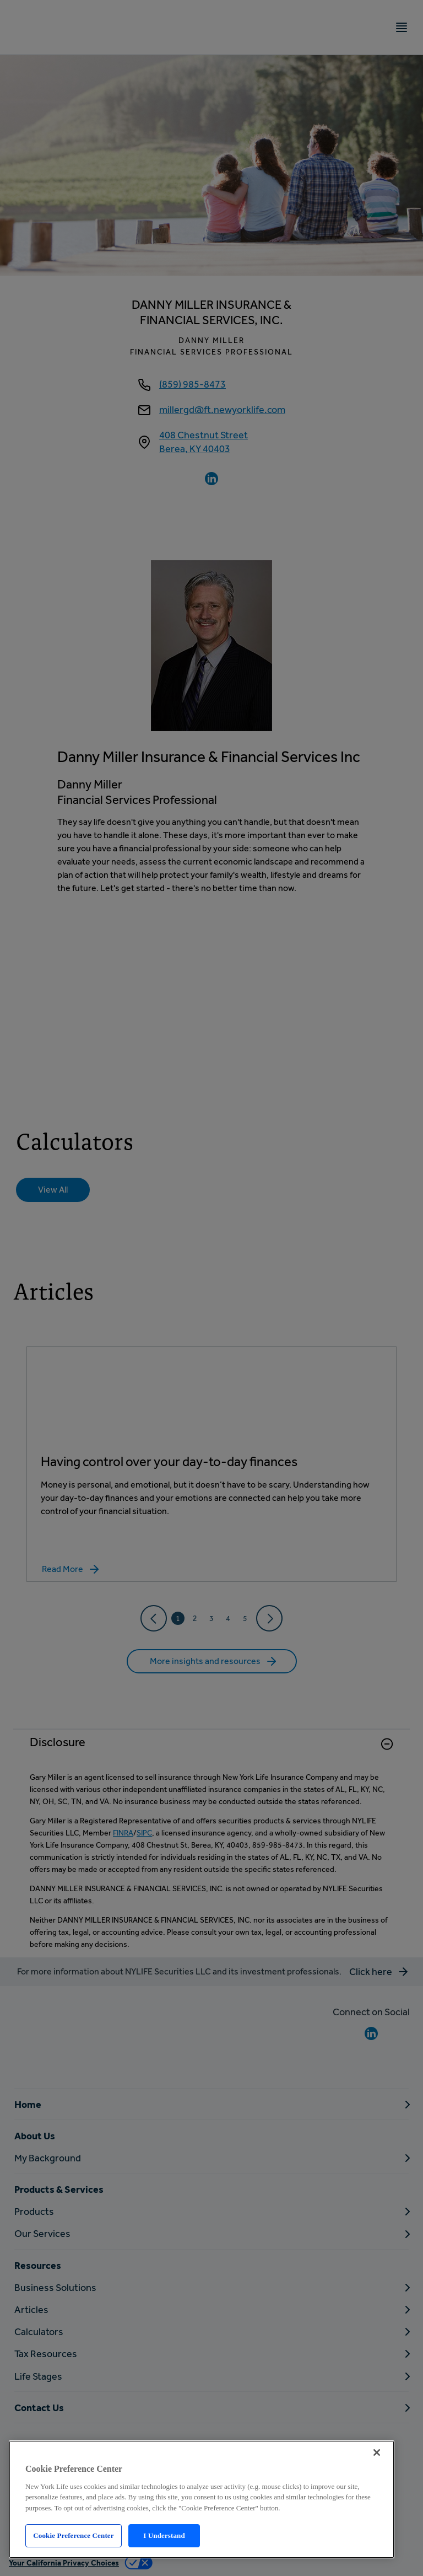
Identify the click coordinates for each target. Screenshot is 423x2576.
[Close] (377, 2452)
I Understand (164, 2535)
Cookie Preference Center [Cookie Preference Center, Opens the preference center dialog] (73, 2535)
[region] (201, 2499)
